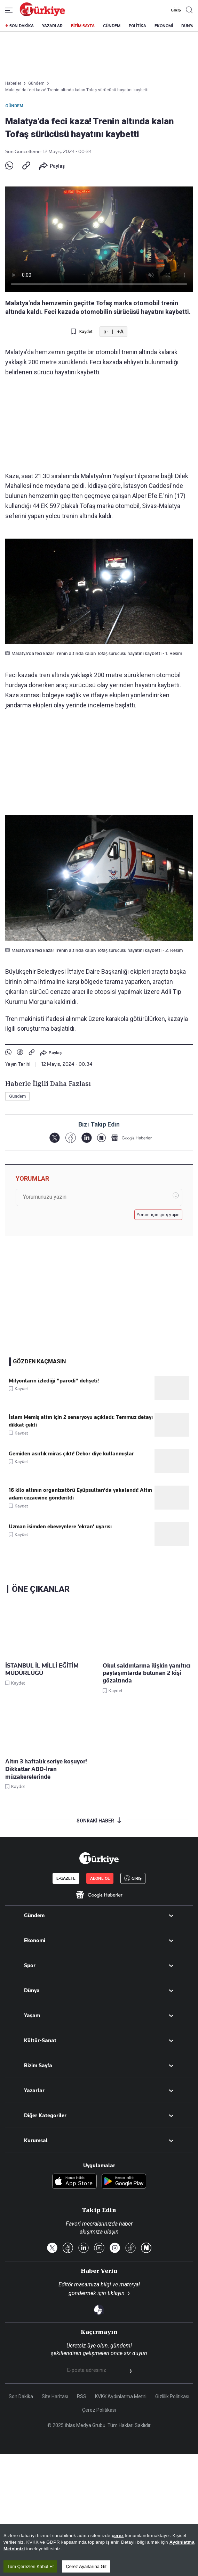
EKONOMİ (164, 26)
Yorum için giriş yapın (158, 1214)
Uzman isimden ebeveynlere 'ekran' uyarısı (60, 1526)
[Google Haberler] (131, 1137)
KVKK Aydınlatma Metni (120, 2396)
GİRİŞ (175, 10)
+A (120, 331)
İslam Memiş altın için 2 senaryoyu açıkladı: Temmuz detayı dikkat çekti (81, 1421)
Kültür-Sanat (40, 2040)
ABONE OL (100, 1878)
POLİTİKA (137, 26)
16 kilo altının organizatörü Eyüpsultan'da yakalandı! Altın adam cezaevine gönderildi (80, 1494)
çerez (118, 2539)
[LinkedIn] (86, 1137)
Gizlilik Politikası (172, 2396)
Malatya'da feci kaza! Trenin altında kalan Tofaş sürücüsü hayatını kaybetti (77, 90)
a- (106, 331)
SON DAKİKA (21, 26)
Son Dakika (21, 2396)
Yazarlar (34, 2090)
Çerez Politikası (99, 2410)
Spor (29, 1965)
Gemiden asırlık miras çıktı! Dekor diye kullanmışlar (71, 1454)
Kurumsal (36, 2140)
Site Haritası (55, 2396)
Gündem (14, 105)
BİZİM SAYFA (83, 26)
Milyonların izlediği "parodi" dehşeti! (54, 1381)
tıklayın (116, 2293)
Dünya (32, 1990)
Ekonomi (34, 1940)
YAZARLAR (52, 26)
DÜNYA (188, 26)
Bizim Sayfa (38, 2065)
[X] (54, 1137)
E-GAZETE (66, 1878)
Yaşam (32, 2015)
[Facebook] (70, 1137)
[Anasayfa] (98, 1858)
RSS (81, 2396)
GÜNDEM (111, 26)
